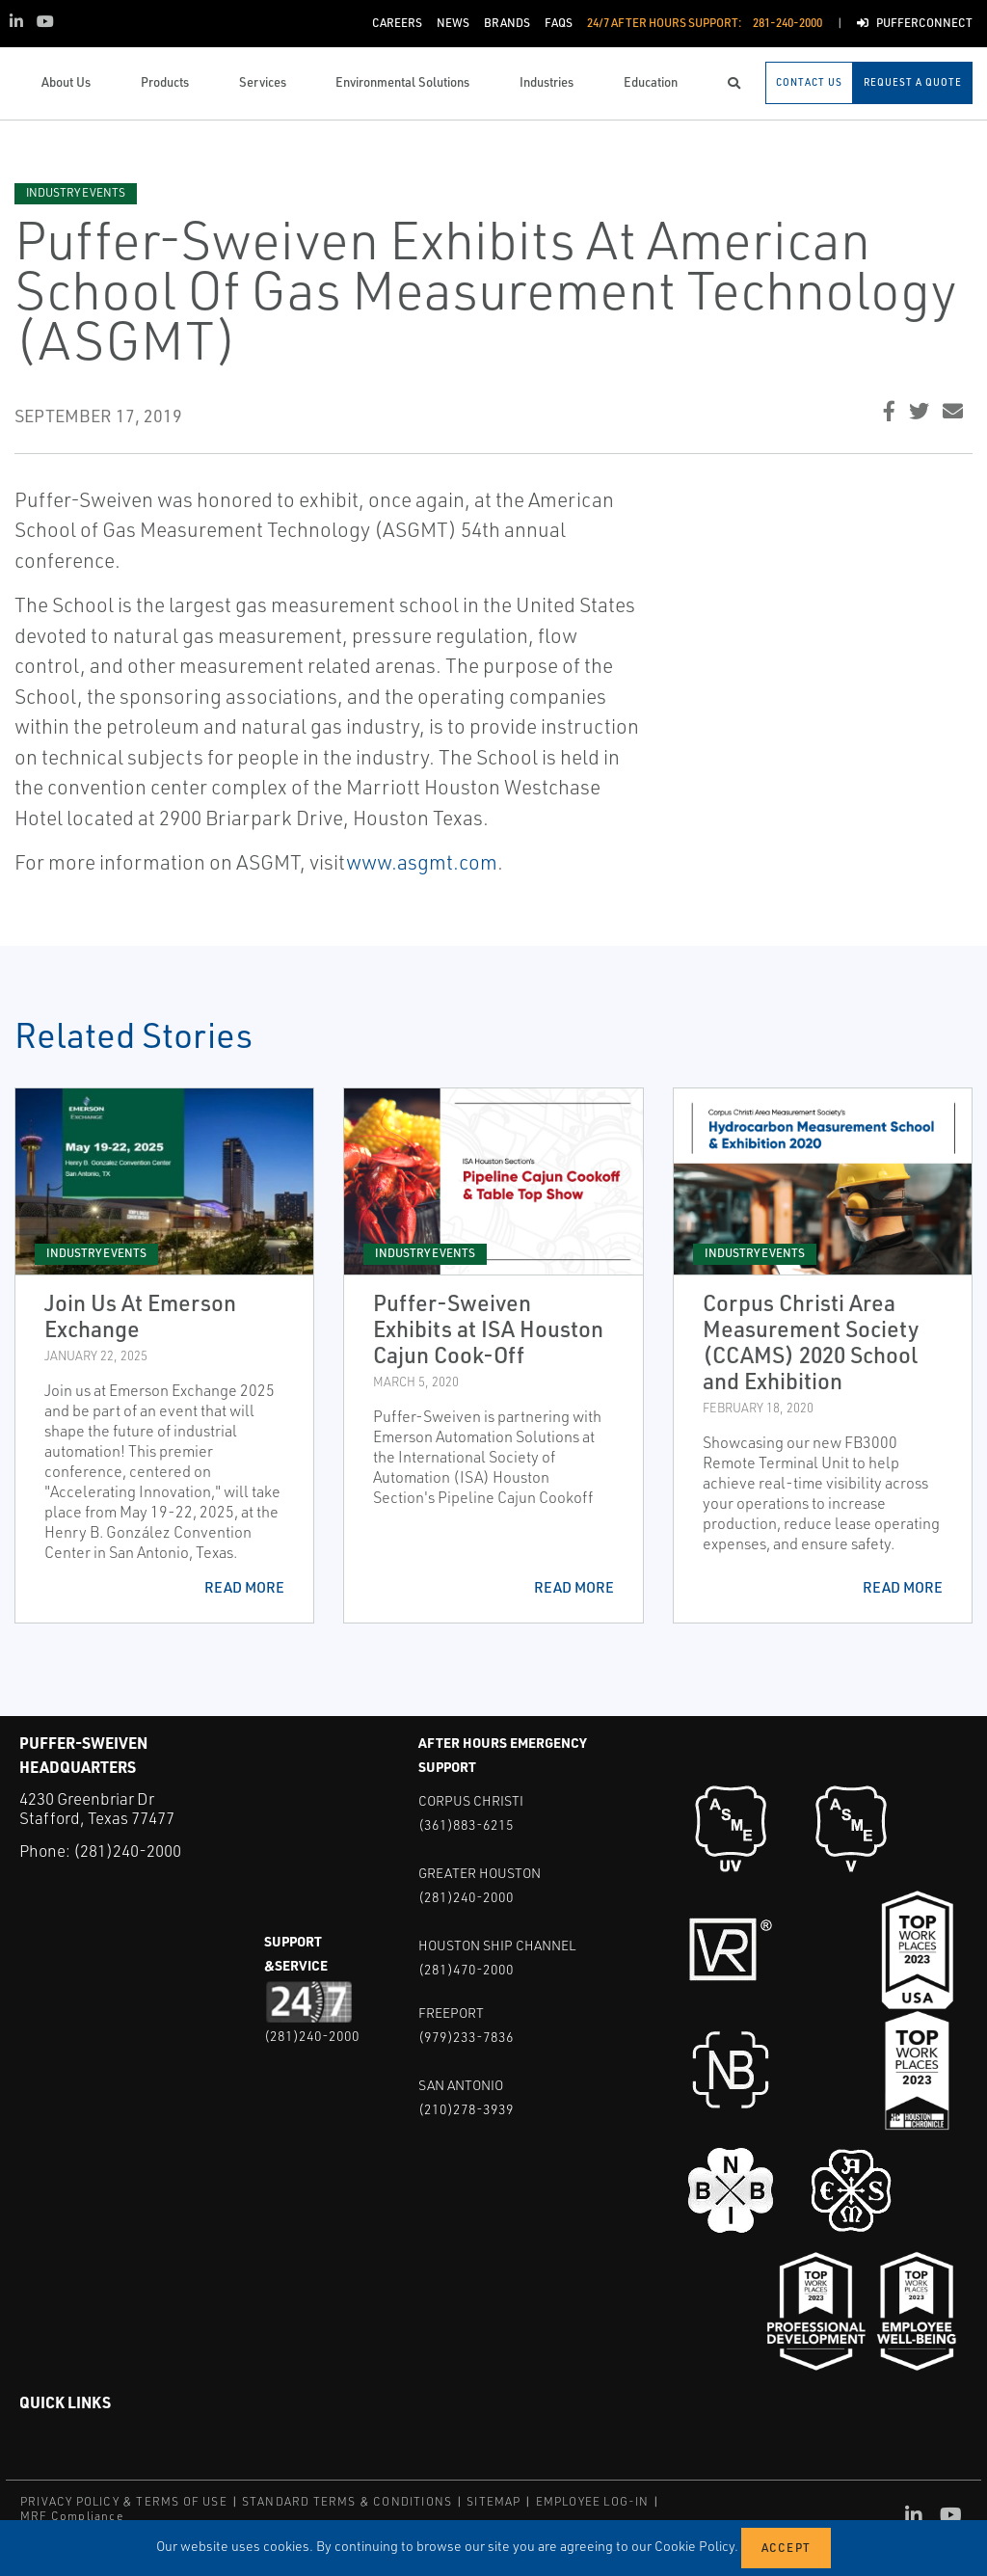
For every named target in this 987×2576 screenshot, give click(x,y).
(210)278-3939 (466, 2109)
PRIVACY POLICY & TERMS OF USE (123, 2501)
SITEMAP (493, 2501)
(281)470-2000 (466, 1969)
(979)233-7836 (466, 2036)
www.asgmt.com (421, 861)
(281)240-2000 (127, 1850)
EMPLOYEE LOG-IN (593, 2501)
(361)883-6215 (466, 1824)
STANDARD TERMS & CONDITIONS (347, 2501)
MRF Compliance (71, 2516)
